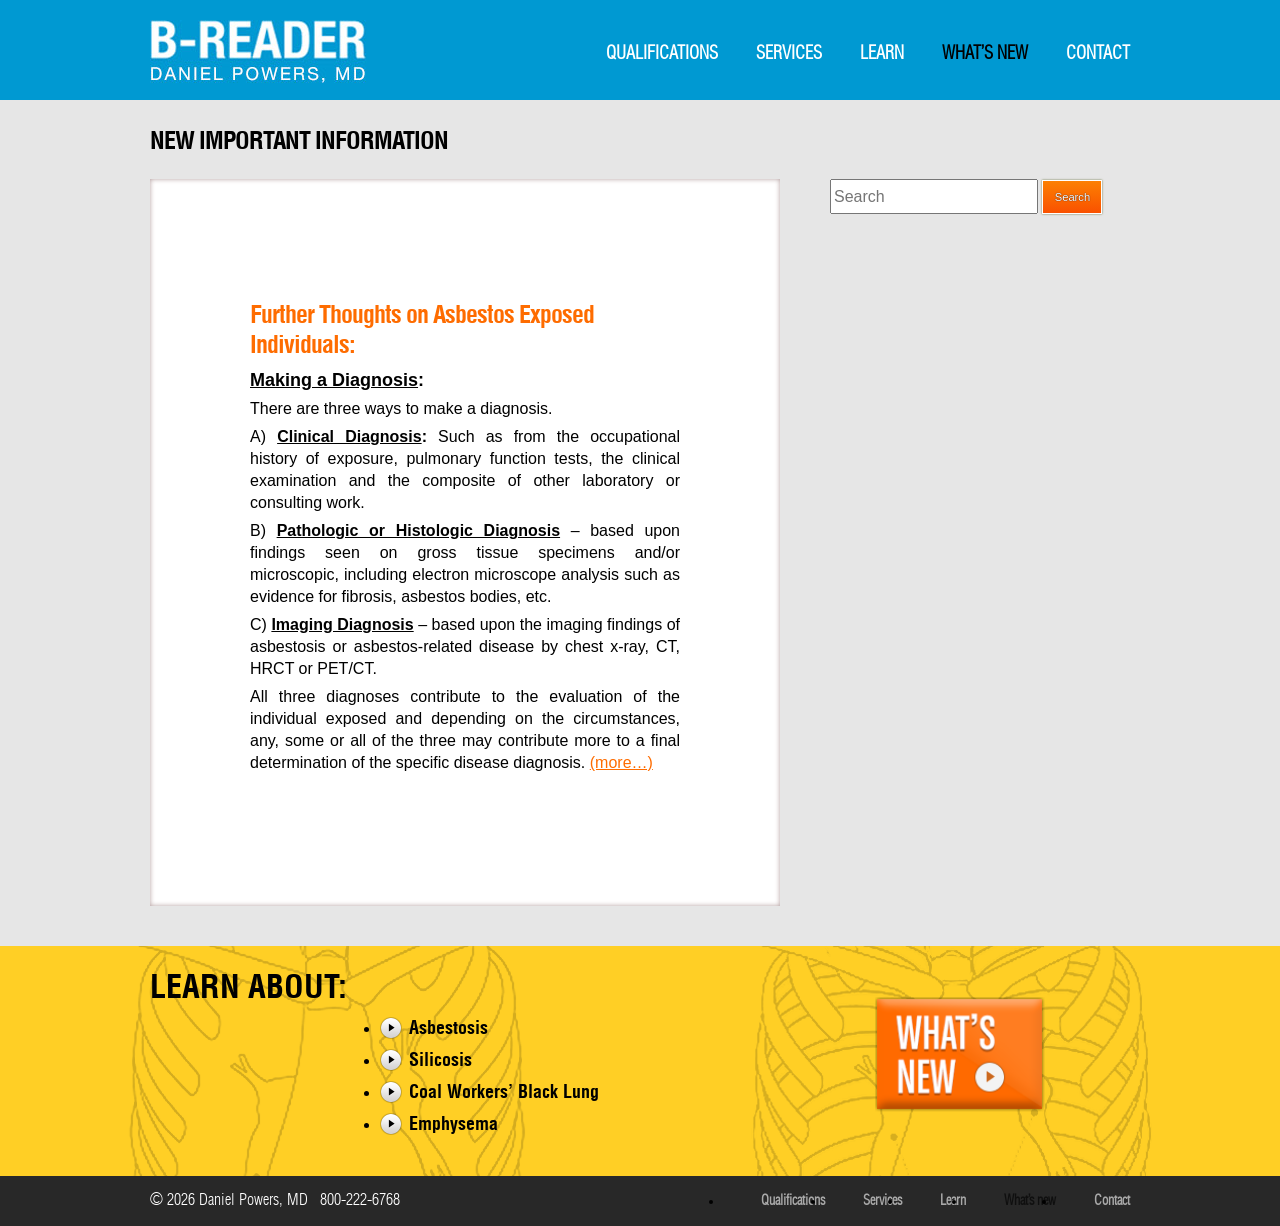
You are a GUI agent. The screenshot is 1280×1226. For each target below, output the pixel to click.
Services (789, 53)
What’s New (985, 53)
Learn (882, 53)
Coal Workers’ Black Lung (504, 1092)
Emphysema (453, 1124)
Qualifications (662, 53)
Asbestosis (448, 1028)
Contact (1098, 53)
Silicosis (440, 1060)
